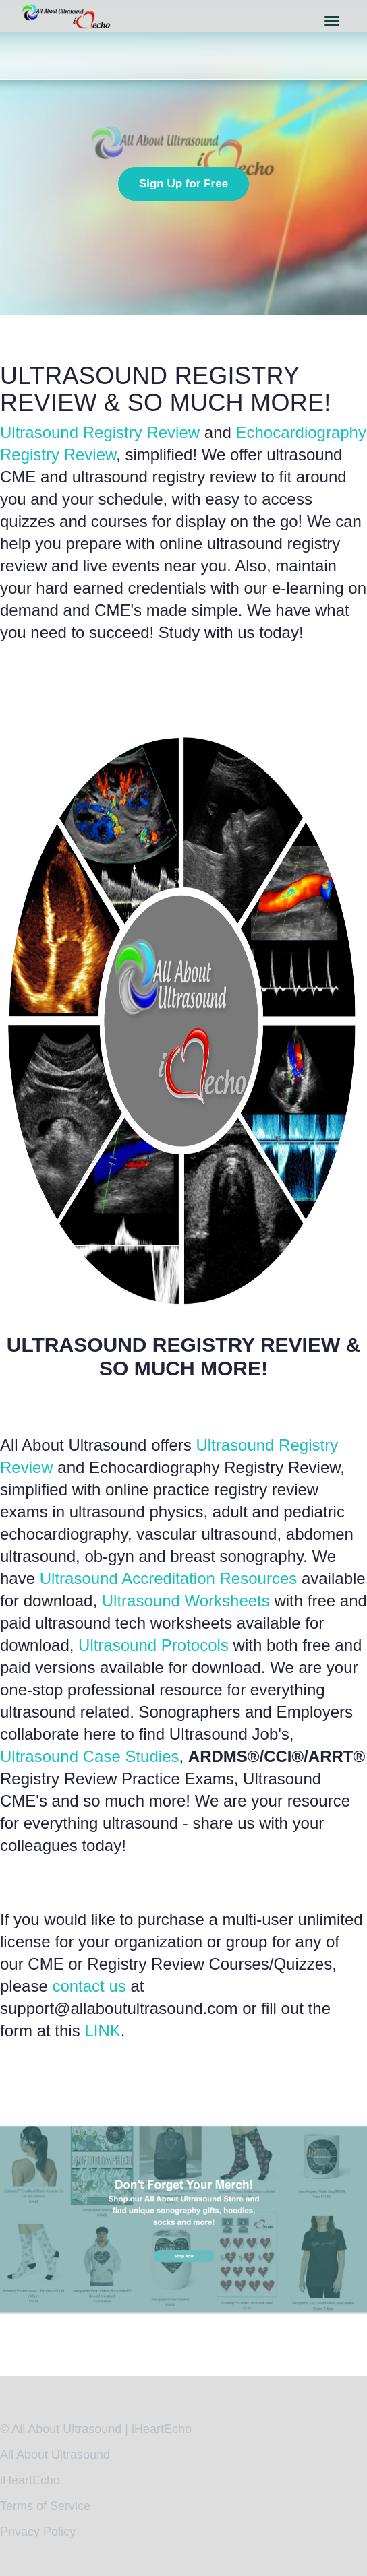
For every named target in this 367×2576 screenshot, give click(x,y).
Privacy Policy (38, 2531)
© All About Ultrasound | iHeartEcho (96, 2429)
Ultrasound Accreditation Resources (169, 1578)
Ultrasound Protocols (153, 1645)
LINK (102, 2030)
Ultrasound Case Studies (89, 1756)
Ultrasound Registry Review (100, 432)
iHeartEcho (30, 2480)
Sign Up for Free (183, 183)
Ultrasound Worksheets (186, 1601)
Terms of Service (45, 2506)
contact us (88, 1986)
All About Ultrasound (55, 2454)
